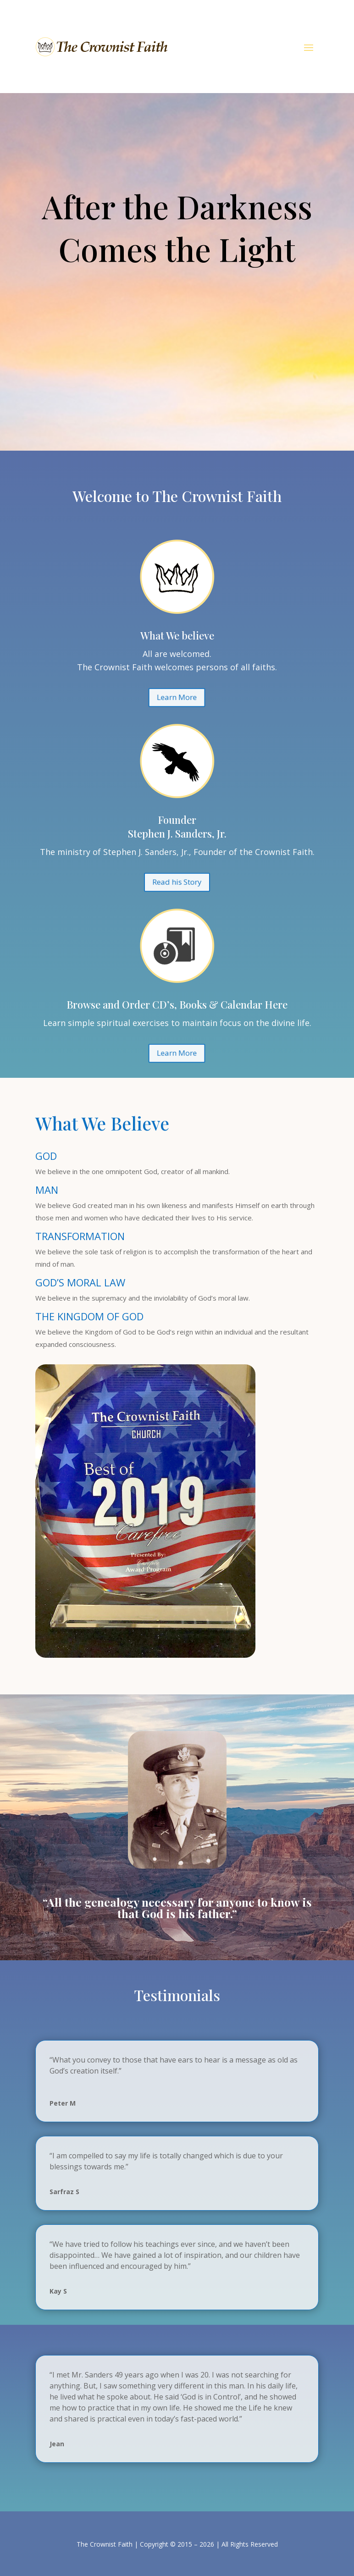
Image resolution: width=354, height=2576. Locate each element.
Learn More (177, 299)
